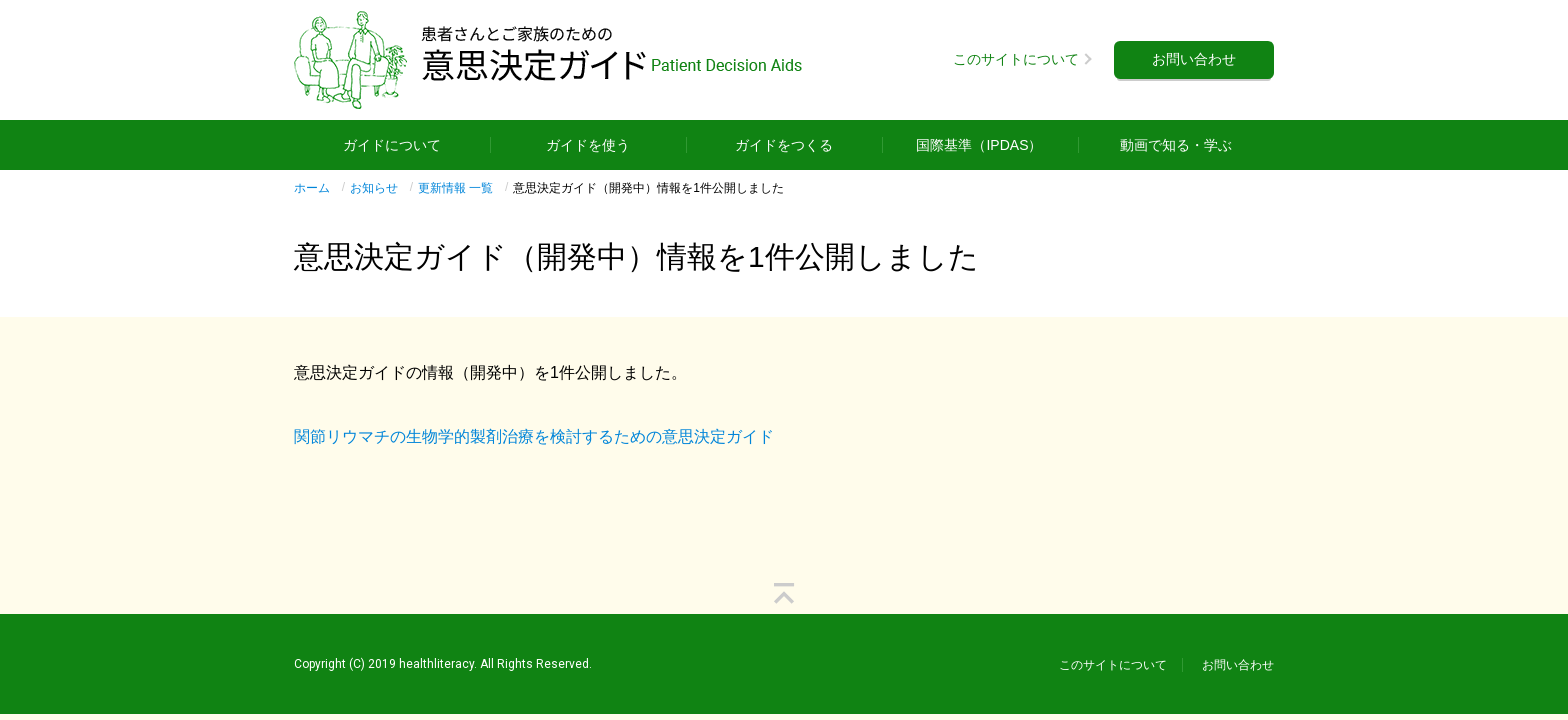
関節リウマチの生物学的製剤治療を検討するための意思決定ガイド (534, 436)
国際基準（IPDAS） (979, 145)
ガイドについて (392, 145)
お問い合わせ (1194, 59)
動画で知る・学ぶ (1176, 145)
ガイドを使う (588, 145)
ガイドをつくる (784, 145)
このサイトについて (1016, 59)
